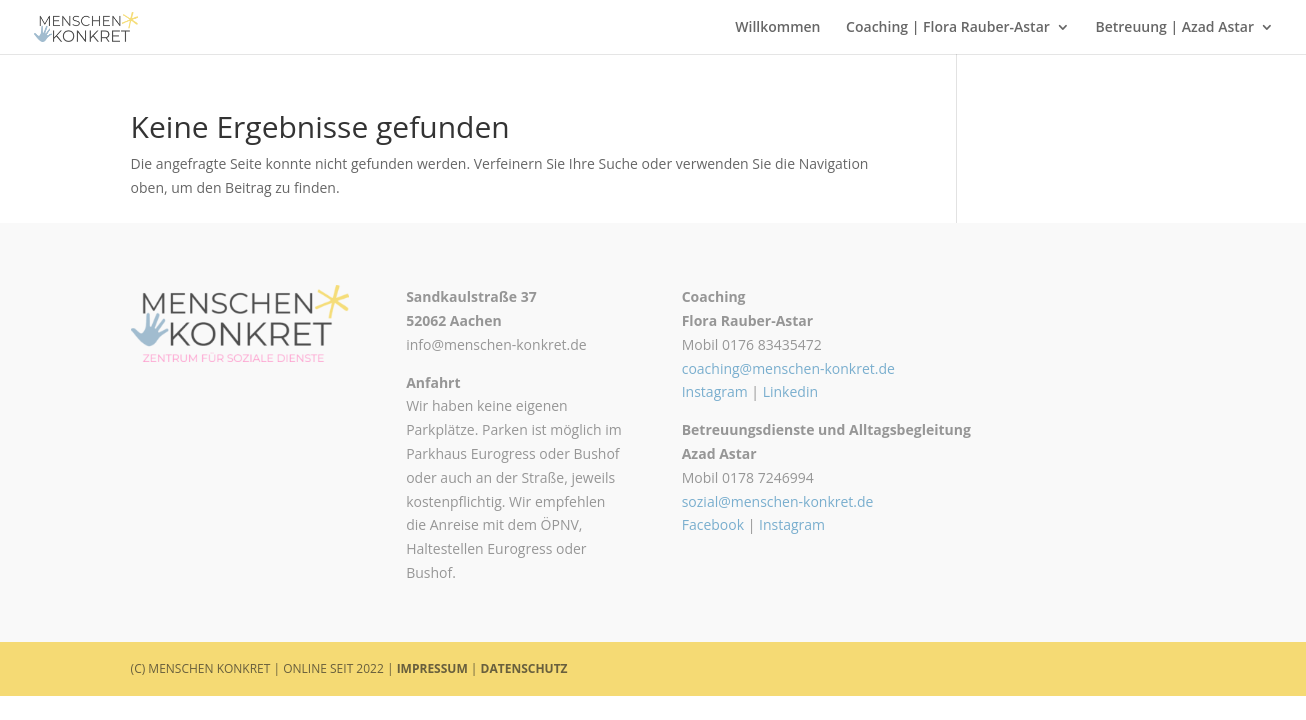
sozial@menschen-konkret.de (778, 501)
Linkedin (790, 391)
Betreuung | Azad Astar (1174, 28)
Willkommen (777, 28)
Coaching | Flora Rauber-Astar (948, 28)
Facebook (713, 524)
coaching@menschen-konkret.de (788, 368)
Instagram (715, 391)
